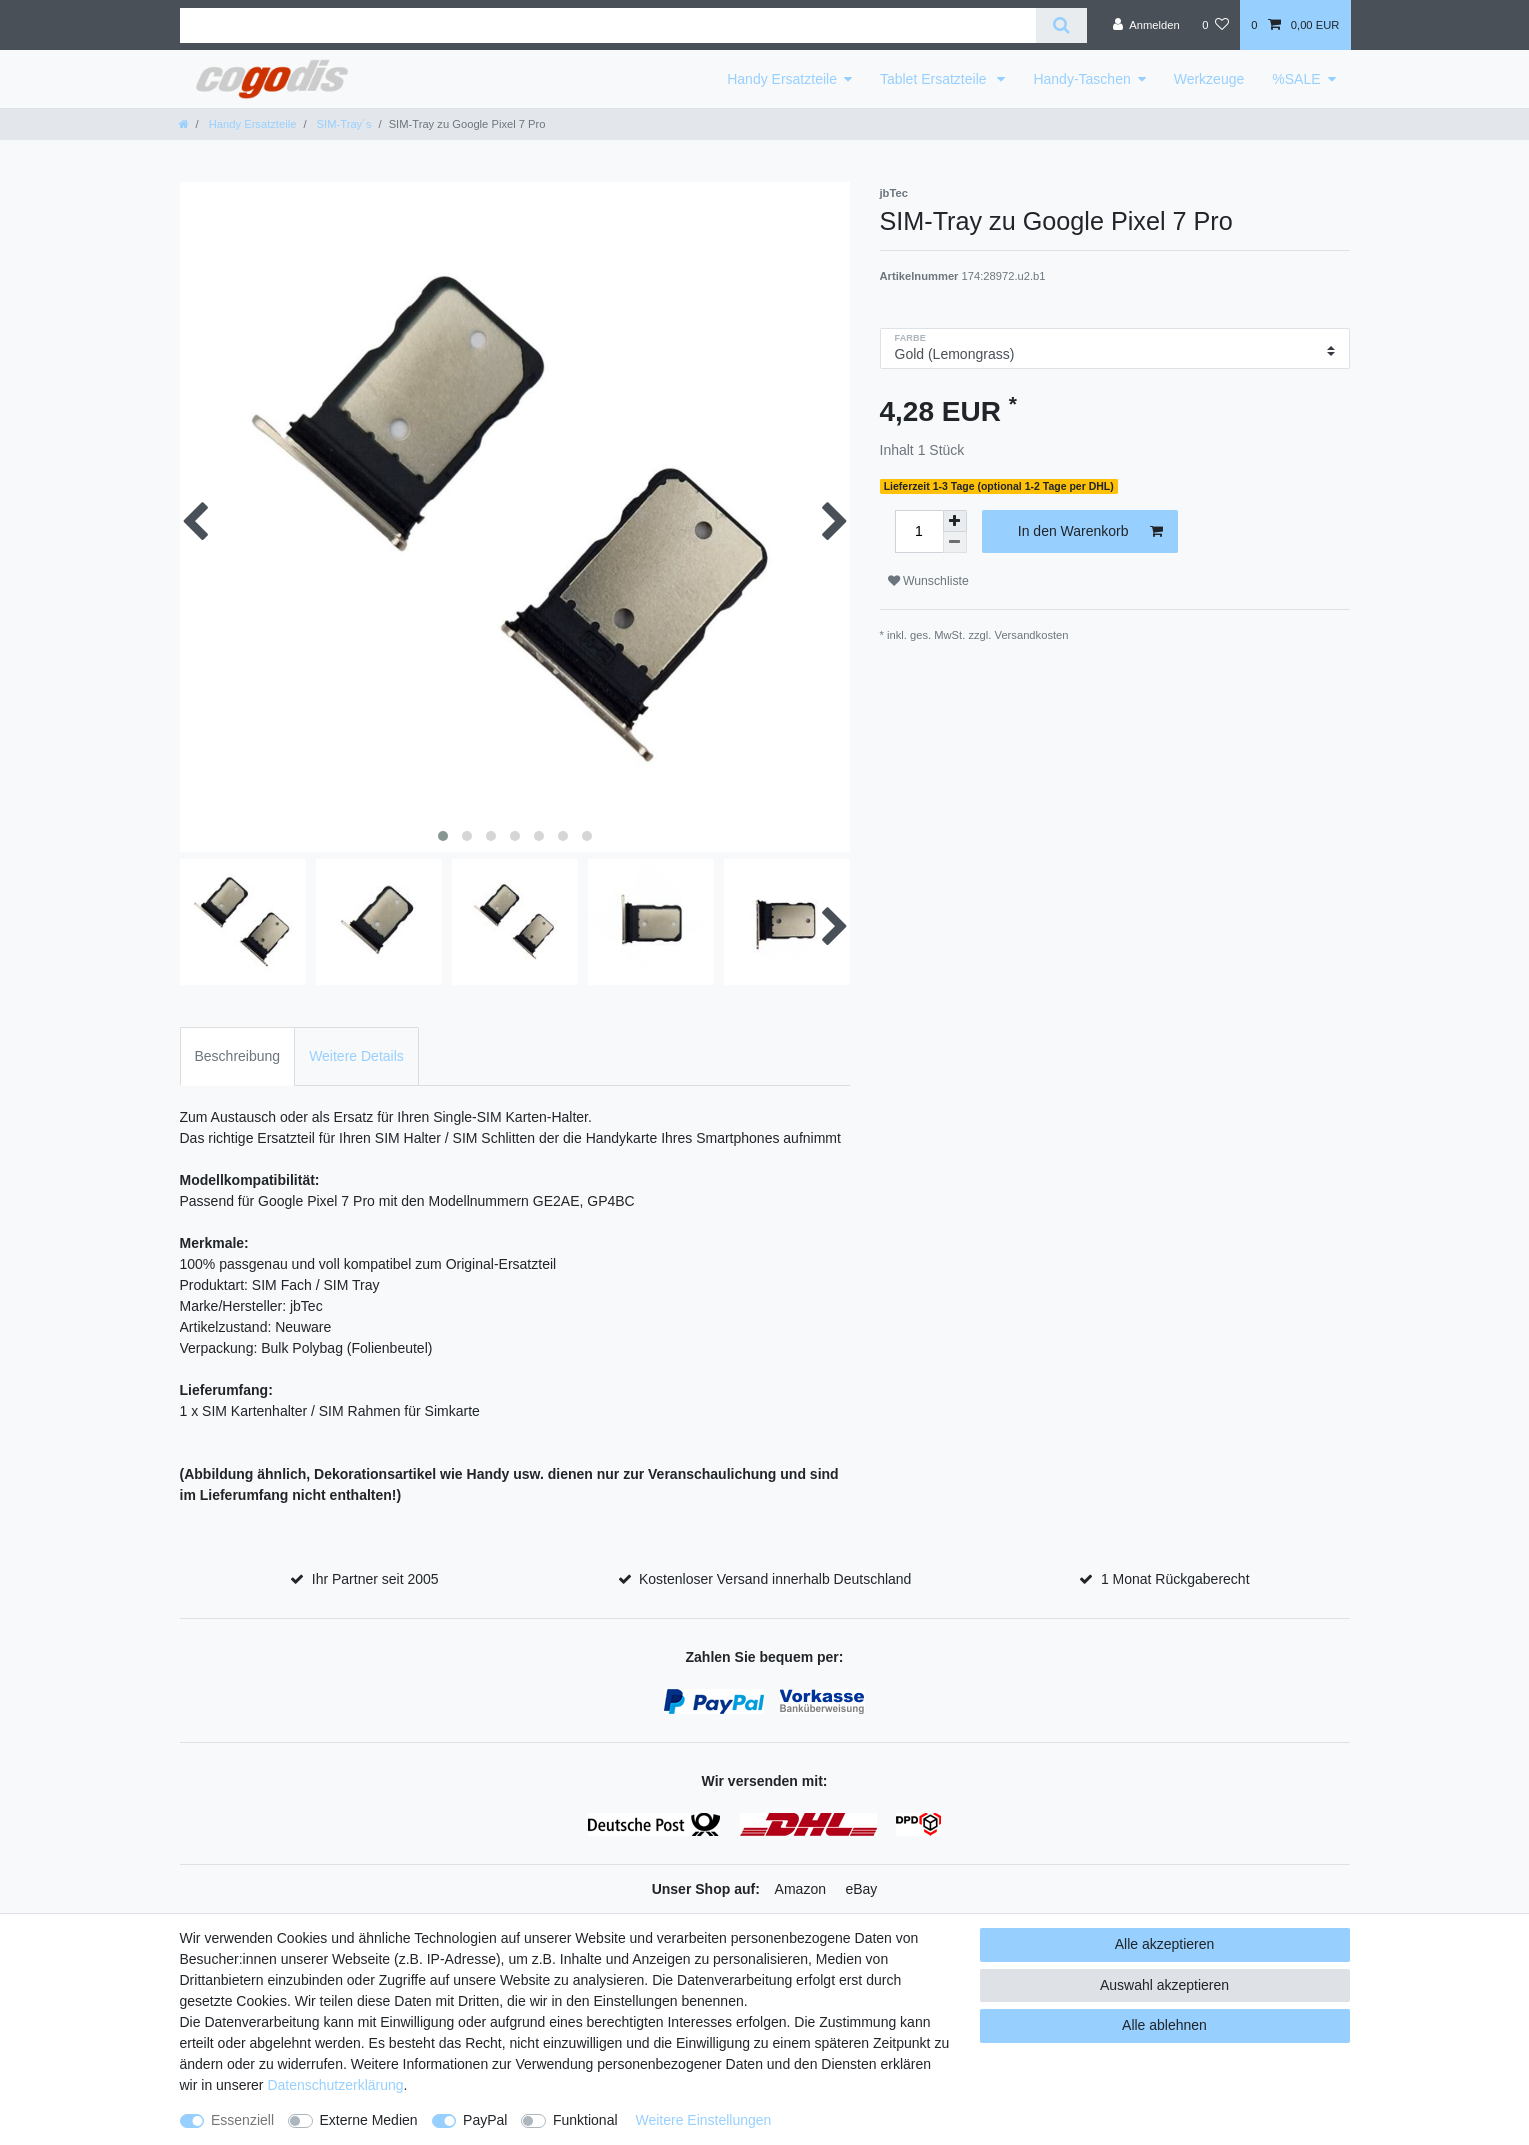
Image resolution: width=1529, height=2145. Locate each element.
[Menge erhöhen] (955, 521)
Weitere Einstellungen (703, 2120)
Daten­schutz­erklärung (335, 2085)
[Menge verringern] (955, 542)
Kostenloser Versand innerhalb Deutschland (775, 1579)
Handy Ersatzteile (782, 79)
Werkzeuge (1209, 79)
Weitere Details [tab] (356, 1056)
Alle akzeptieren (1165, 1944)
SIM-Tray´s (343, 124)
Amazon (800, 1889)
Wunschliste (928, 581)
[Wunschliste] (1215, 25)
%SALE (1296, 79)
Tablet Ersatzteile (935, 79)
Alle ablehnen (1164, 2025)
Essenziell (242, 2120)
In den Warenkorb (1090, 532)
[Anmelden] (1146, 25)
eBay (861, 1889)
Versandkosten (1032, 635)
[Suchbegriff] (608, 25)
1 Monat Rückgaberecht (1175, 1579)
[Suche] (1061, 25)
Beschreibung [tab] (238, 1056)
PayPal (485, 2120)
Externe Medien (369, 2120)
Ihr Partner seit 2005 (375, 1579)
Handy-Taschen (1081, 79)
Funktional (585, 2120)
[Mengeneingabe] (919, 531)
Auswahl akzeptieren (1164, 1985)
